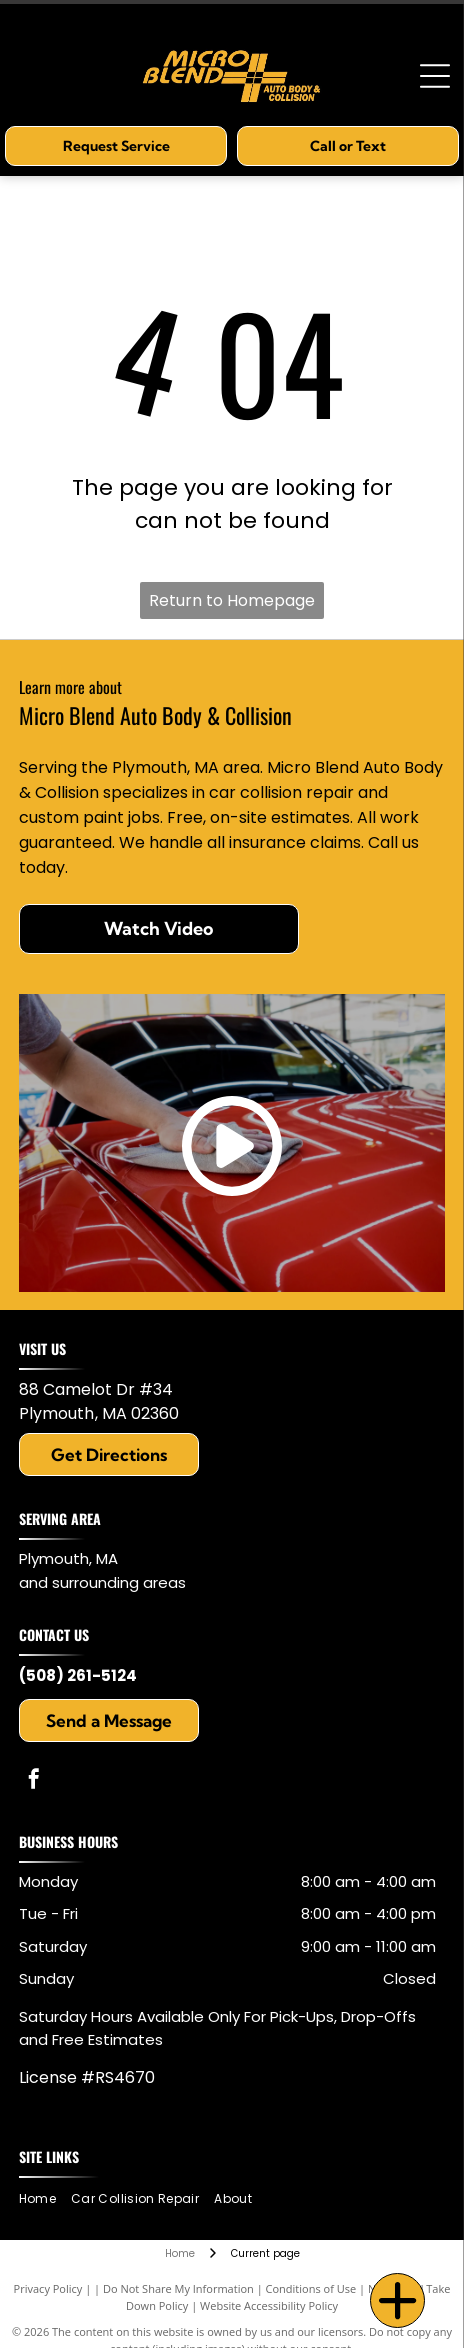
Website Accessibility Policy (269, 2305)
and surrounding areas (102, 1582)
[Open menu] (435, 76)
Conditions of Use (311, 2288)
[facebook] (34, 1781)
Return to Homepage (232, 600)
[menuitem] (45, 2199)
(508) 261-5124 (78, 1675)
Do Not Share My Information (178, 2288)
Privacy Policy (48, 2288)
